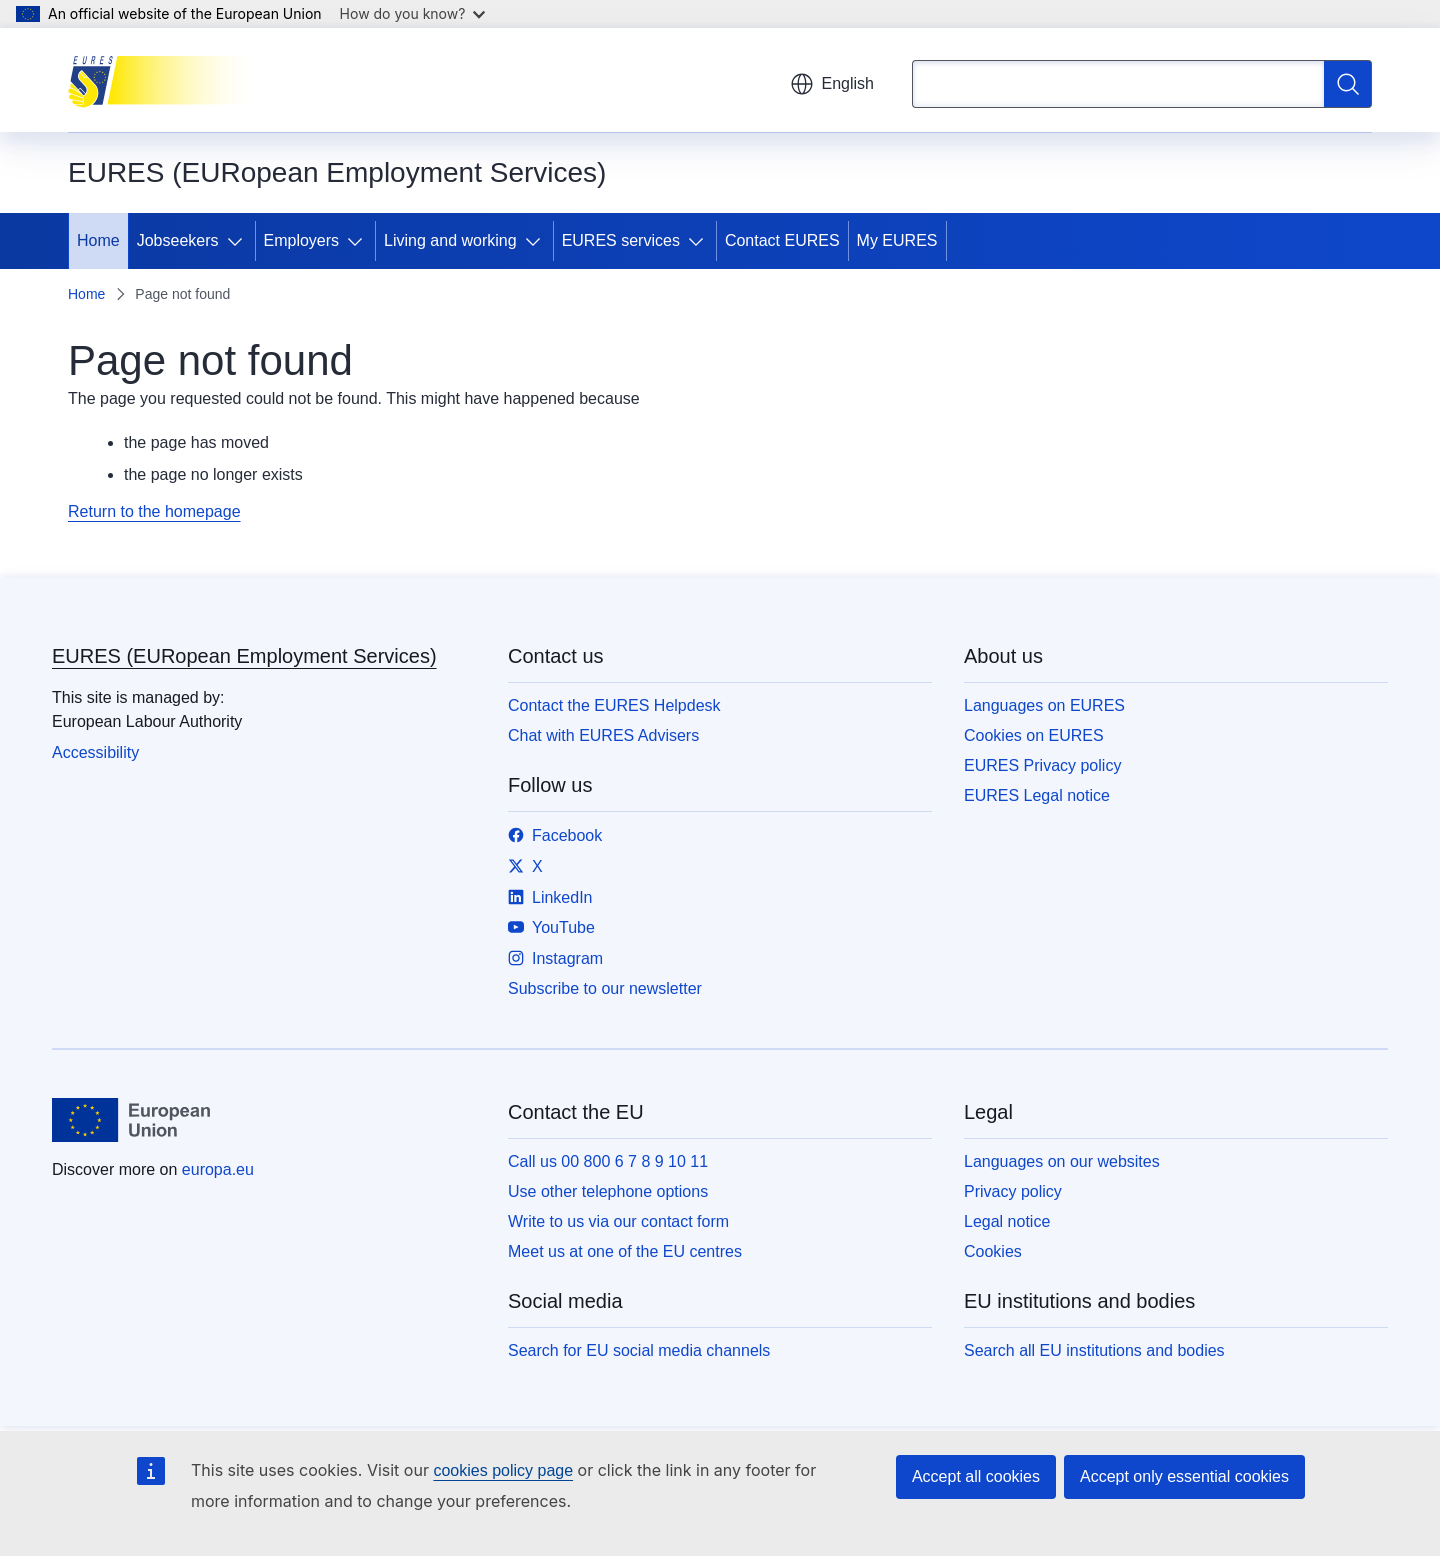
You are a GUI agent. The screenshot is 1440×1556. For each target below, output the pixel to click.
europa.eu (218, 1169)
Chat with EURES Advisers (603, 735)
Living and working (450, 240)
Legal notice (1007, 1221)
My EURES (897, 240)
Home (98, 240)
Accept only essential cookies (1184, 1476)
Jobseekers (178, 240)
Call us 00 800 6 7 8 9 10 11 (608, 1161)
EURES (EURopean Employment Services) (244, 656)
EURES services (621, 240)
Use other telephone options (608, 1191)
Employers (302, 240)
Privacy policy (1013, 1191)
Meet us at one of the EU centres (625, 1251)
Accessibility (95, 752)
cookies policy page (503, 1470)
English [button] (832, 84)
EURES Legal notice (1037, 795)
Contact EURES (782, 240)
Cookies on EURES (1034, 735)
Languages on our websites (1062, 1161)
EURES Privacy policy (1042, 765)
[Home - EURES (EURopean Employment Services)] (168, 80)
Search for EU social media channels (639, 1350)
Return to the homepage (154, 511)
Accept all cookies (976, 1476)
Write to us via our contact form (618, 1221)
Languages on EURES (1044, 705)
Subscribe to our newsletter (605, 988)
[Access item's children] (239, 241)
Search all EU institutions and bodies (1094, 1350)
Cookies (993, 1251)
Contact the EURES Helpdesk (614, 705)
